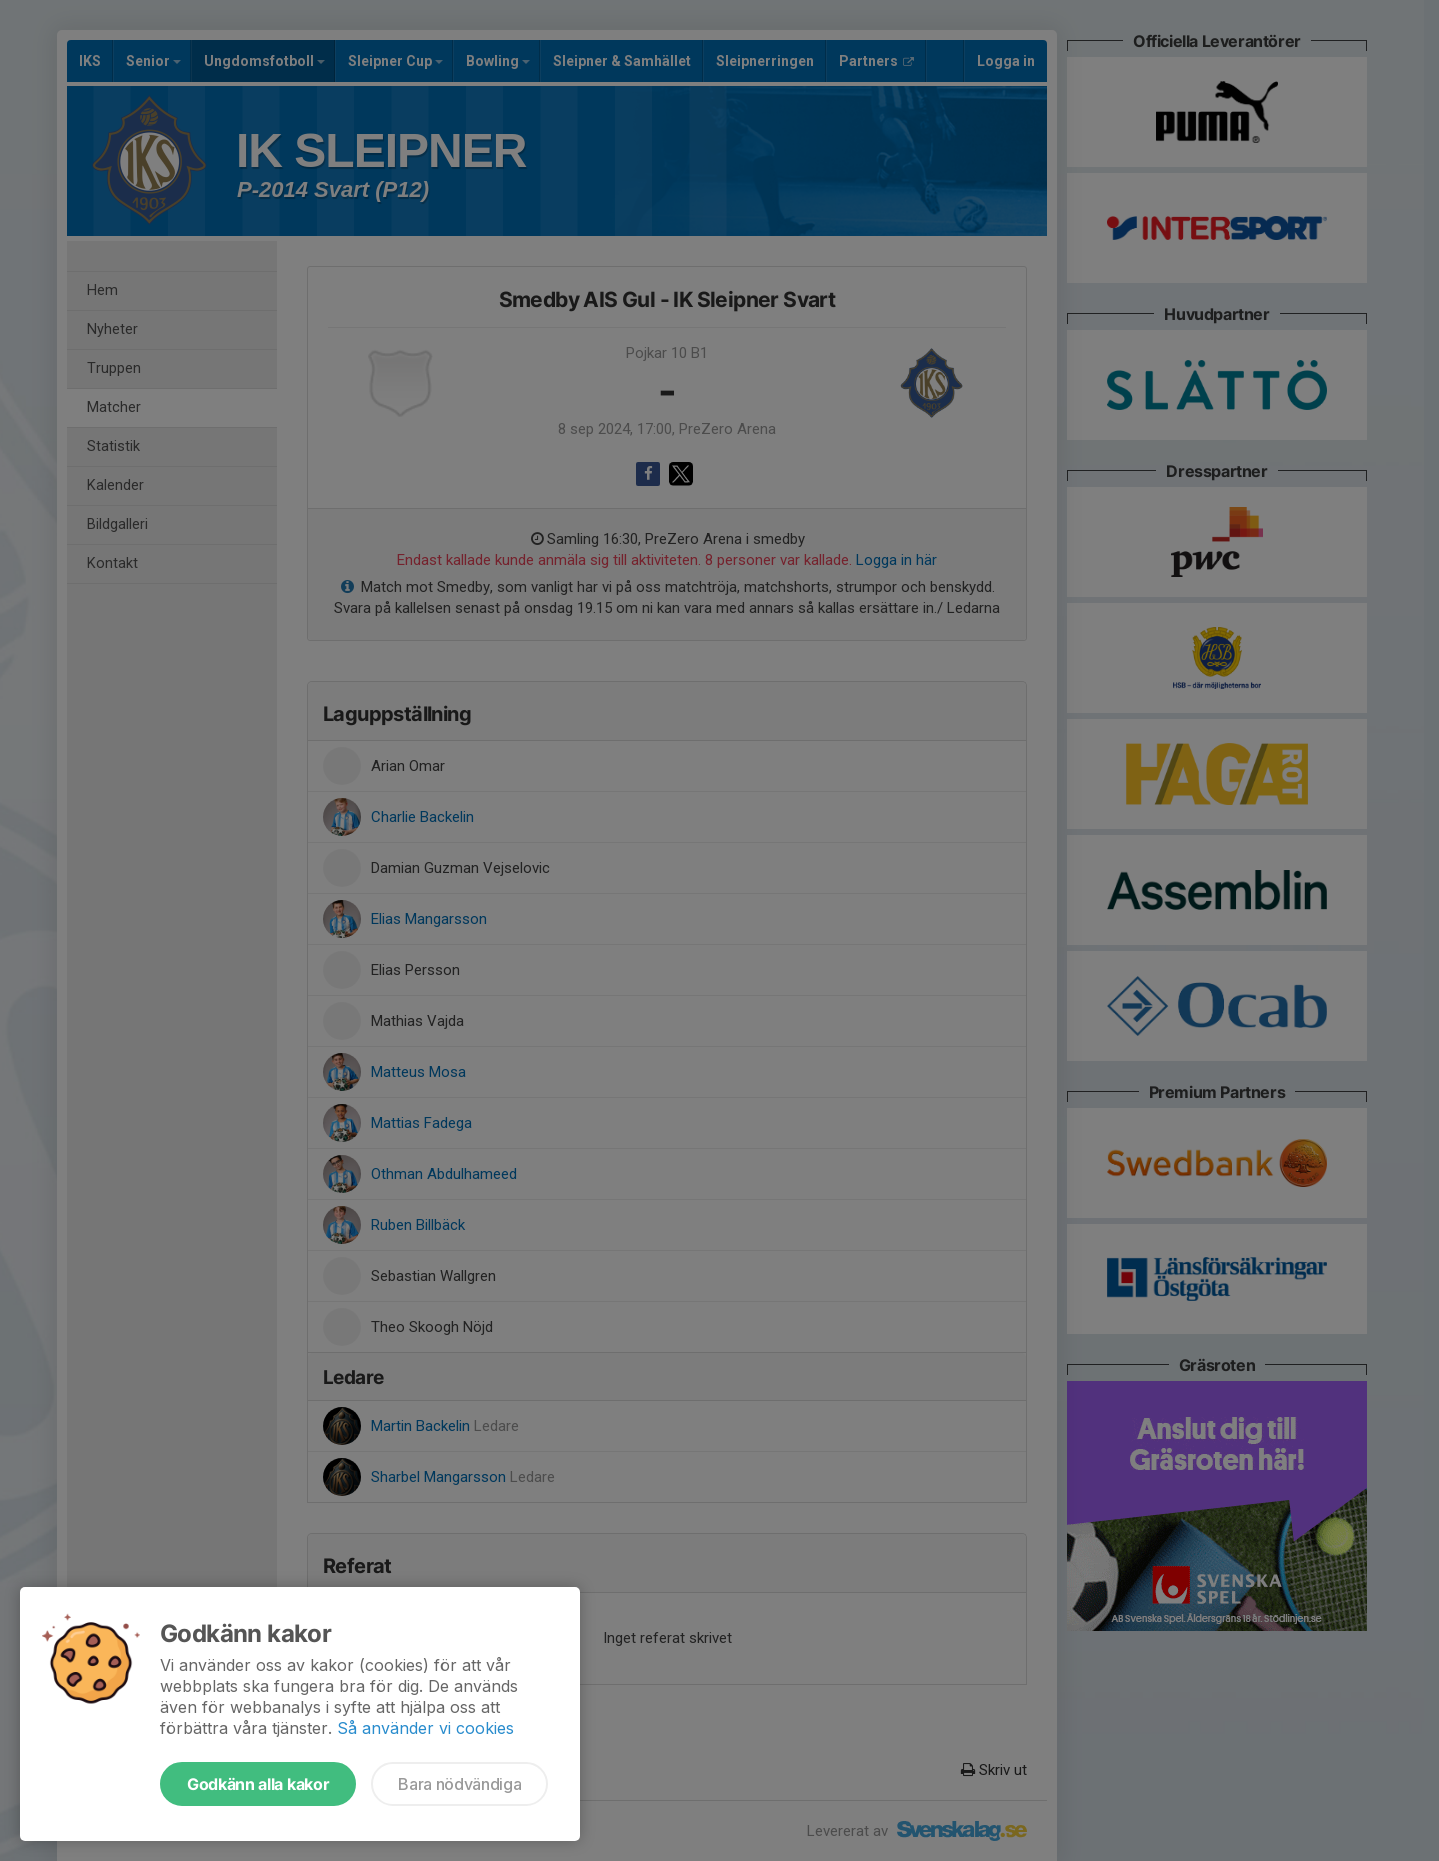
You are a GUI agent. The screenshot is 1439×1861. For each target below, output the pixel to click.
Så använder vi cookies (425, 1728)
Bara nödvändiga (459, 1784)
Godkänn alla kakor (258, 1784)
